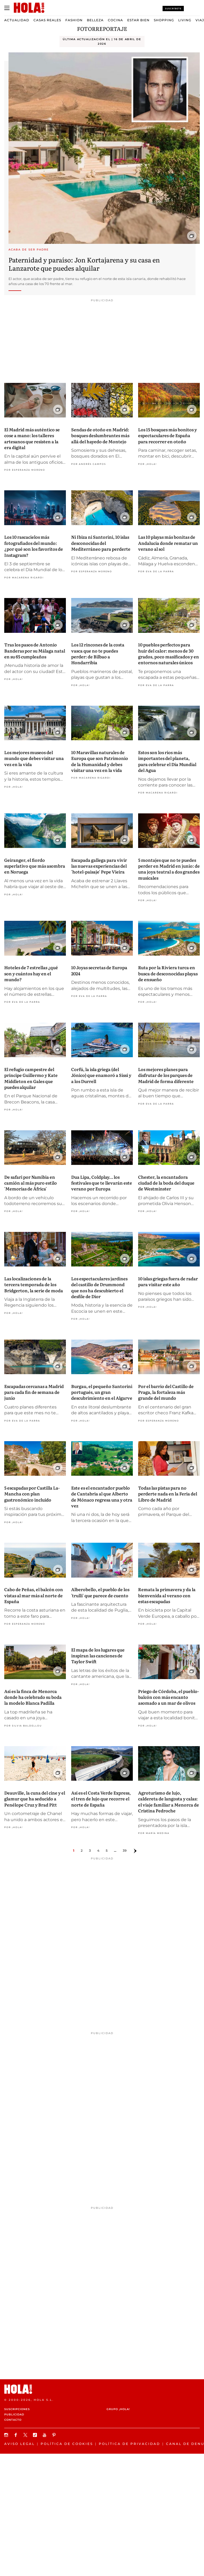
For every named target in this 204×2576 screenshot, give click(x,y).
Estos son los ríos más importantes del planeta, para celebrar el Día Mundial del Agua (167, 761)
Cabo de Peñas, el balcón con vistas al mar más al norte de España (33, 1595)
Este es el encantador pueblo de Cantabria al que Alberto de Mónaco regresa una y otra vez (101, 1496)
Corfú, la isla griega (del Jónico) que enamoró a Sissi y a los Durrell (101, 1075)
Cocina (115, 20)
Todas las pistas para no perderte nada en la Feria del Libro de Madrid (167, 1493)
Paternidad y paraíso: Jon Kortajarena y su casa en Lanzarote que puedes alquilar (84, 264)
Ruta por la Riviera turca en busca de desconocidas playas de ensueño (168, 973)
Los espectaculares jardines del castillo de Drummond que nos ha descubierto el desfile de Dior (99, 1287)
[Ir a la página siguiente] (135, 1851)
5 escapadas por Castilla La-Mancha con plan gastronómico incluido (32, 1493)
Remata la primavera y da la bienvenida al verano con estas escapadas (167, 1595)
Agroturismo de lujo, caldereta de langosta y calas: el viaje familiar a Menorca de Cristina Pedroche (168, 1801)
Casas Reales (47, 20)
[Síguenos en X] (26, 2435)
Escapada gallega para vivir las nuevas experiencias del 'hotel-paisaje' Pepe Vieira (99, 866)
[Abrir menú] (7, 8)
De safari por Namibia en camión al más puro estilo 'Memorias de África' (30, 1183)
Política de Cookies (67, 2444)
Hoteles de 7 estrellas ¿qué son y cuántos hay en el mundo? (31, 973)
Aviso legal (19, 2444)
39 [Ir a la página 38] (125, 1850)
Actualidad (16, 20)
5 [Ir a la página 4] (107, 1850)
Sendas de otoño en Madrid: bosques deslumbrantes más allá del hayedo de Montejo (100, 435)
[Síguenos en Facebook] (16, 2435)
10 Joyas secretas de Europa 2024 (99, 970)
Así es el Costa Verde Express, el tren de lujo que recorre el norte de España (101, 1798)
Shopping (164, 20)
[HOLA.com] (102, 2389)
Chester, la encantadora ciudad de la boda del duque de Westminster (166, 1183)
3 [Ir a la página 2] (90, 1850)
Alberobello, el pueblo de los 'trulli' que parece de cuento (100, 1592)
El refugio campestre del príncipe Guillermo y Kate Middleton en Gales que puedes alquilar (31, 1078)
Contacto (13, 2420)
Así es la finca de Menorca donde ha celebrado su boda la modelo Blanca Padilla (33, 1697)
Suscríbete (173, 8)
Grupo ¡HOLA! (118, 2409)
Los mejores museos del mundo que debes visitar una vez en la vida (34, 758)
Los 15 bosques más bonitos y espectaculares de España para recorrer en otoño (167, 435)
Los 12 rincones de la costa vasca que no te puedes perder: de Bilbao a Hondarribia (97, 653)
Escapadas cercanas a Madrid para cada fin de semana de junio (34, 1392)
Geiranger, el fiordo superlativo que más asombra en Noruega (34, 866)
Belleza (95, 20)
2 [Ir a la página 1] (82, 1850)
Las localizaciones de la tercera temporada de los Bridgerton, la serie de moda (33, 1284)
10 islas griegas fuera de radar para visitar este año (168, 1281)
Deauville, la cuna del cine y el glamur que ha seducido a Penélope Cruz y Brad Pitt (34, 1798)
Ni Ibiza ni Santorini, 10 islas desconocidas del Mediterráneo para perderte (100, 543)
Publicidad (14, 2414)
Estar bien (138, 20)
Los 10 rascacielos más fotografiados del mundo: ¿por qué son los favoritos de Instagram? (33, 546)
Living (184, 20)
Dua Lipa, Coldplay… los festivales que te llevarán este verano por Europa (101, 1183)
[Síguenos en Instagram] (7, 2435)
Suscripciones (17, 2409)
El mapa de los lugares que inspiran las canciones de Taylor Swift (98, 1655)
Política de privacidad (129, 2444)
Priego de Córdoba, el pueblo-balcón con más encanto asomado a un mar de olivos (168, 1697)
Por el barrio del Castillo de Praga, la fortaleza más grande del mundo (166, 1392)
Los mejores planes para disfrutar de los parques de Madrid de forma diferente (166, 1075)
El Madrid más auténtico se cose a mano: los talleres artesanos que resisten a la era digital (32, 438)
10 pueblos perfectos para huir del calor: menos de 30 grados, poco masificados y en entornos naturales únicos (168, 653)
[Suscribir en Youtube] (45, 2435)
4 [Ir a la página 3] (98, 1850)
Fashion (74, 20)
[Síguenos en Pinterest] (54, 2435)
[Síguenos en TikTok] (35, 2435)
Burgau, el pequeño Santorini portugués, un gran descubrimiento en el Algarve (101, 1392)
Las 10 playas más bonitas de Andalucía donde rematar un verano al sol (168, 543)
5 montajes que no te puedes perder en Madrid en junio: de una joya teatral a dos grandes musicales (169, 869)
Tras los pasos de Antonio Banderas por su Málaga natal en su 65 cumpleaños (34, 650)
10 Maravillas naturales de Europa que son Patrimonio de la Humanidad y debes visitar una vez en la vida (99, 761)
